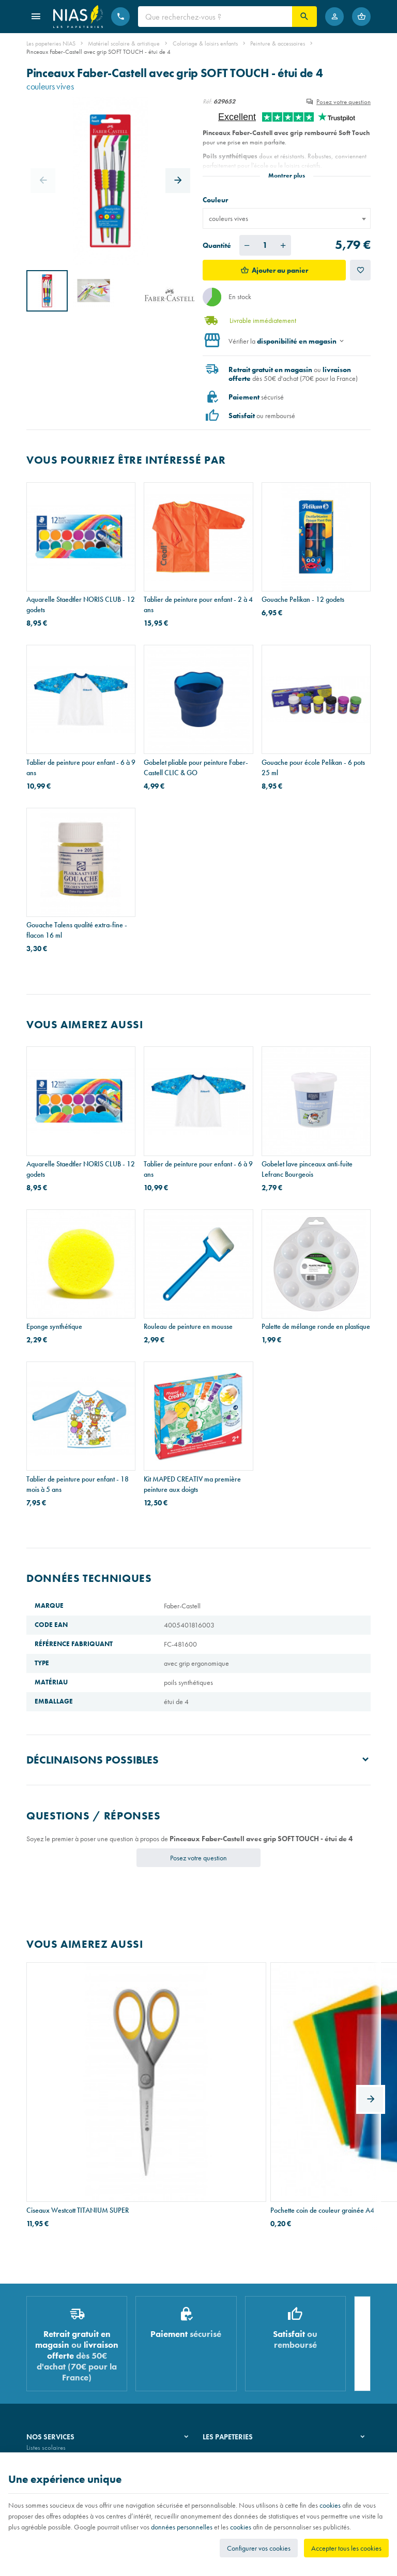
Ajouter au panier (280, 270)
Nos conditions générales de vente (72, 2449)
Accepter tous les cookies (346, 2548)
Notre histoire (221, 2331)
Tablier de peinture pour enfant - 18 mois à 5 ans (77, 1484)
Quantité (217, 245)
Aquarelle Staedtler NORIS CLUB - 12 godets (80, 604)
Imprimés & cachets (52, 2371)
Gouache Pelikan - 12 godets (303, 599)
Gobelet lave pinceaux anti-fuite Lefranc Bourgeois (307, 1169)
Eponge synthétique (54, 1326)
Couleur (216, 199)
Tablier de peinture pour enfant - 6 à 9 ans (80, 767)
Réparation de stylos (53, 2357)
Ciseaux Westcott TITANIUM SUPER (77, 2079)
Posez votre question (343, 101)
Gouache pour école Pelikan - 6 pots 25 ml (313, 767)
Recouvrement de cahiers (59, 2345)
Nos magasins (222, 2345)
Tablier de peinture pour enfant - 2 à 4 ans (198, 604)
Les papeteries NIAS (50, 43)
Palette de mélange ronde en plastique (316, 1326)
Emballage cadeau (51, 2384)
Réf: (207, 101)
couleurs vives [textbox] (228, 218)
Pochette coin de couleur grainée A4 (196, 2079)
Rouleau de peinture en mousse (188, 1326)
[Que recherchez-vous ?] (215, 16)
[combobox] (287, 218)
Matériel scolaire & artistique (124, 43)
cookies (330, 2505)
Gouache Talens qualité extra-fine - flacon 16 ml (76, 930)
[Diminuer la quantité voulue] (247, 245)
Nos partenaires (224, 2357)
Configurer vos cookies (259, 2548)
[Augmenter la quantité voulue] (283, 245)
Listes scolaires (46, 2331)
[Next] (177, 180)
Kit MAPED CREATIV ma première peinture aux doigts (192, 1484)
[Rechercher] (304, 16)
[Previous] (42, 180)
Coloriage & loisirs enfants (205, 43)
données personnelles (181, 2526)
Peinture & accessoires (277, 43)
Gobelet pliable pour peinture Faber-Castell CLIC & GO (196, 767)
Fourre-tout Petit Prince (294, 2079)
